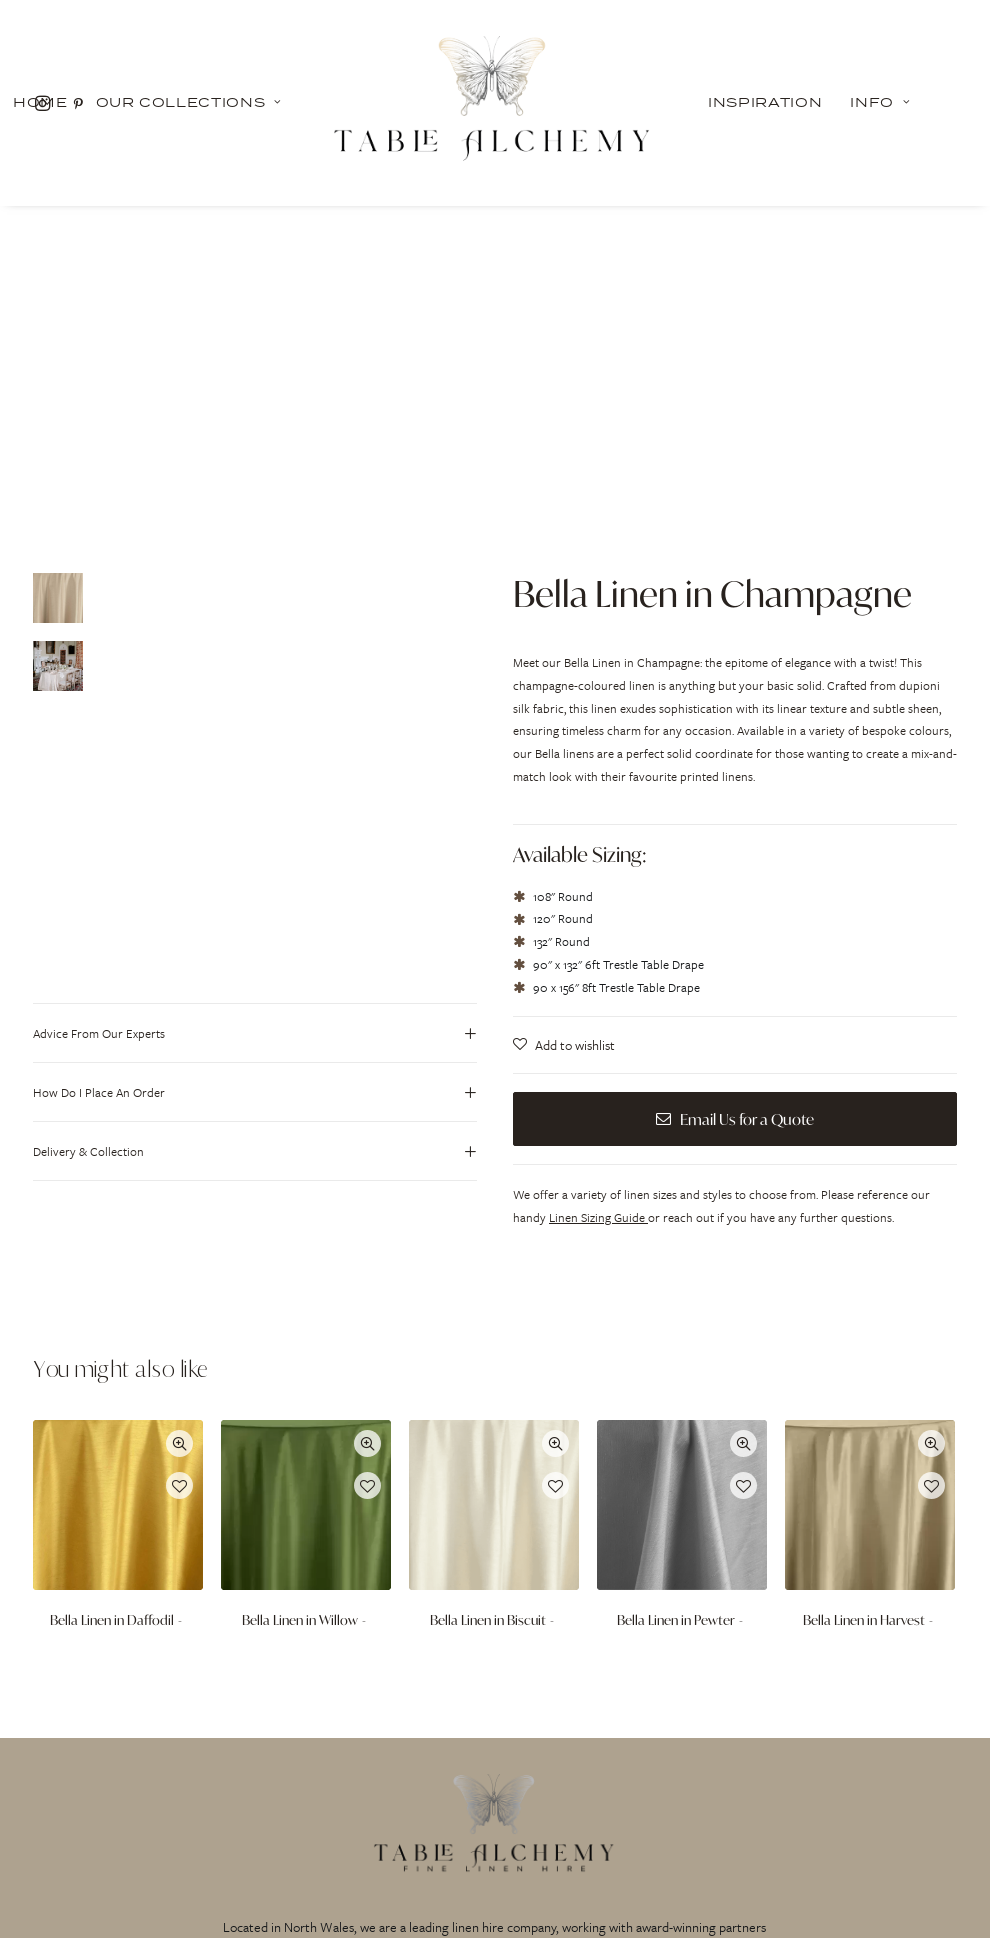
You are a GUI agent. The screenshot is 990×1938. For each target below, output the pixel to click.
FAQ (654, 1795)
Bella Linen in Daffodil (118, 1327)
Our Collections (189, 102)
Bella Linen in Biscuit (494, 1327)
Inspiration (765, 102)
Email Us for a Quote (735, 826)
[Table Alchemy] (495, 102)
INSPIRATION (335, 1795)
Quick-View (179, 1150)
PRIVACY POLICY (494, 1795)
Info (880, 102)
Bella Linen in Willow (306, 1327)
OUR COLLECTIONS (174, 1795)
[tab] (255, 740)
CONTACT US (814, 1795)
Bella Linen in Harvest (870, 1327)
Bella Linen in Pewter (682, 1327)
